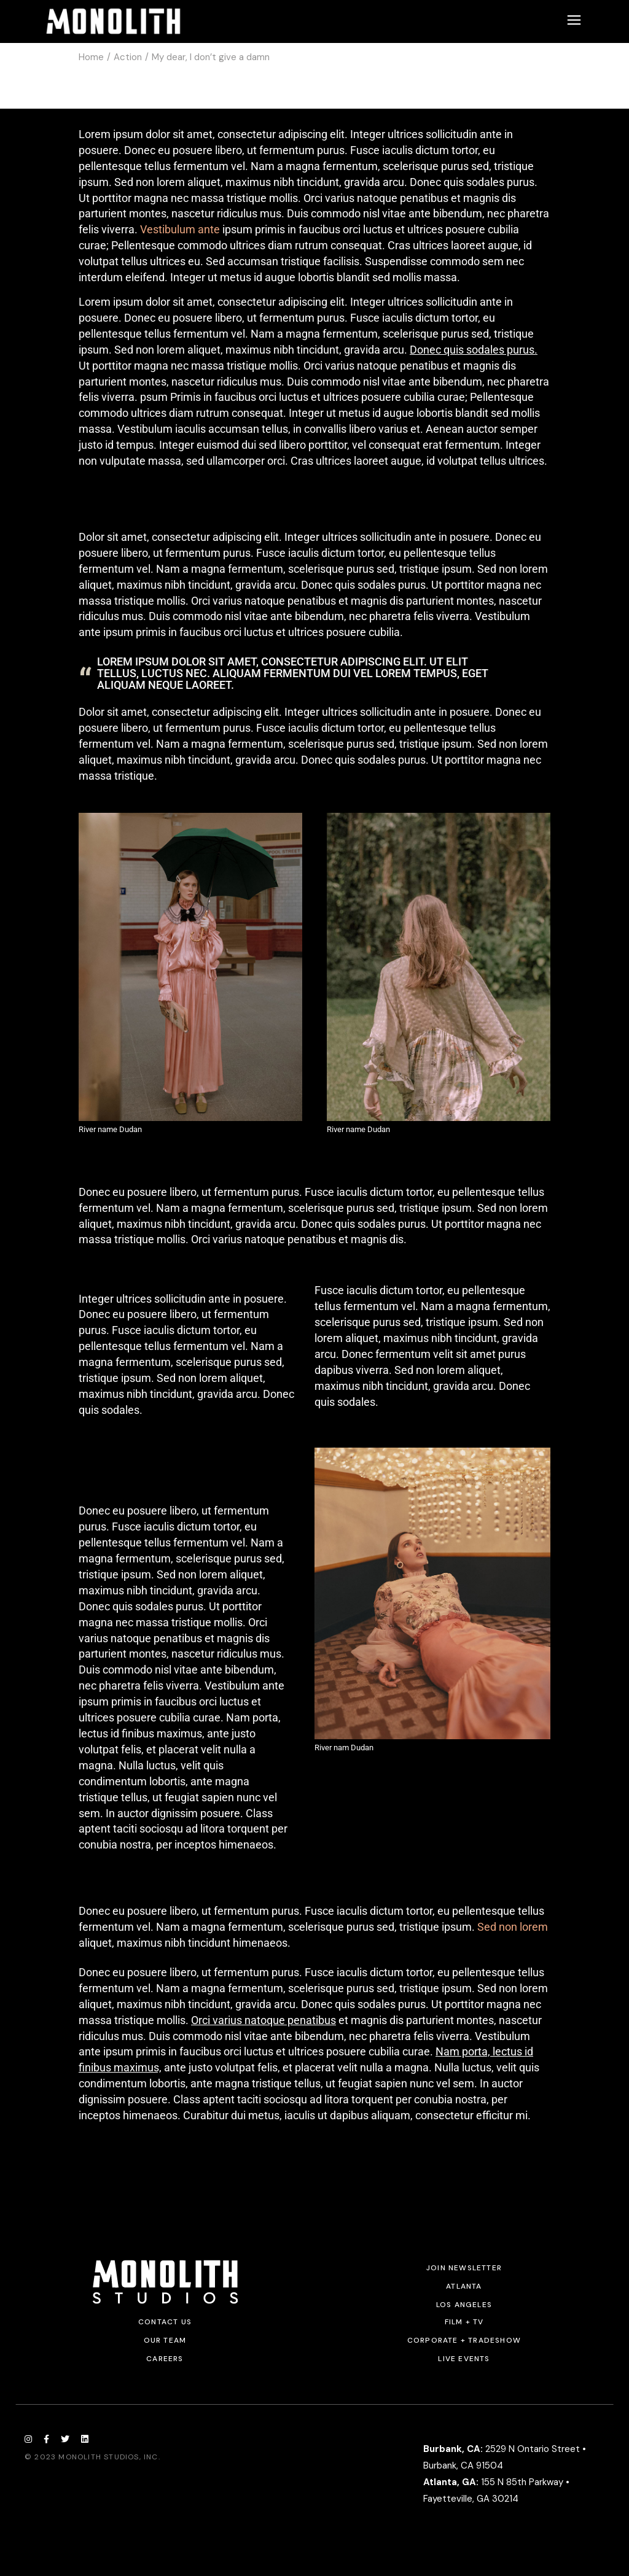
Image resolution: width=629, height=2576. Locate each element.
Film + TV (464, 2322)
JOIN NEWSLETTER (464, 2268)
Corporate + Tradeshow (464, 2340)
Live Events (464, 2359)
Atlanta (464, 2286)
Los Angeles (464, 2305)
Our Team (165, 2340)
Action (128, 57)
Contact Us (165, 2322)
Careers (164, 2359)
